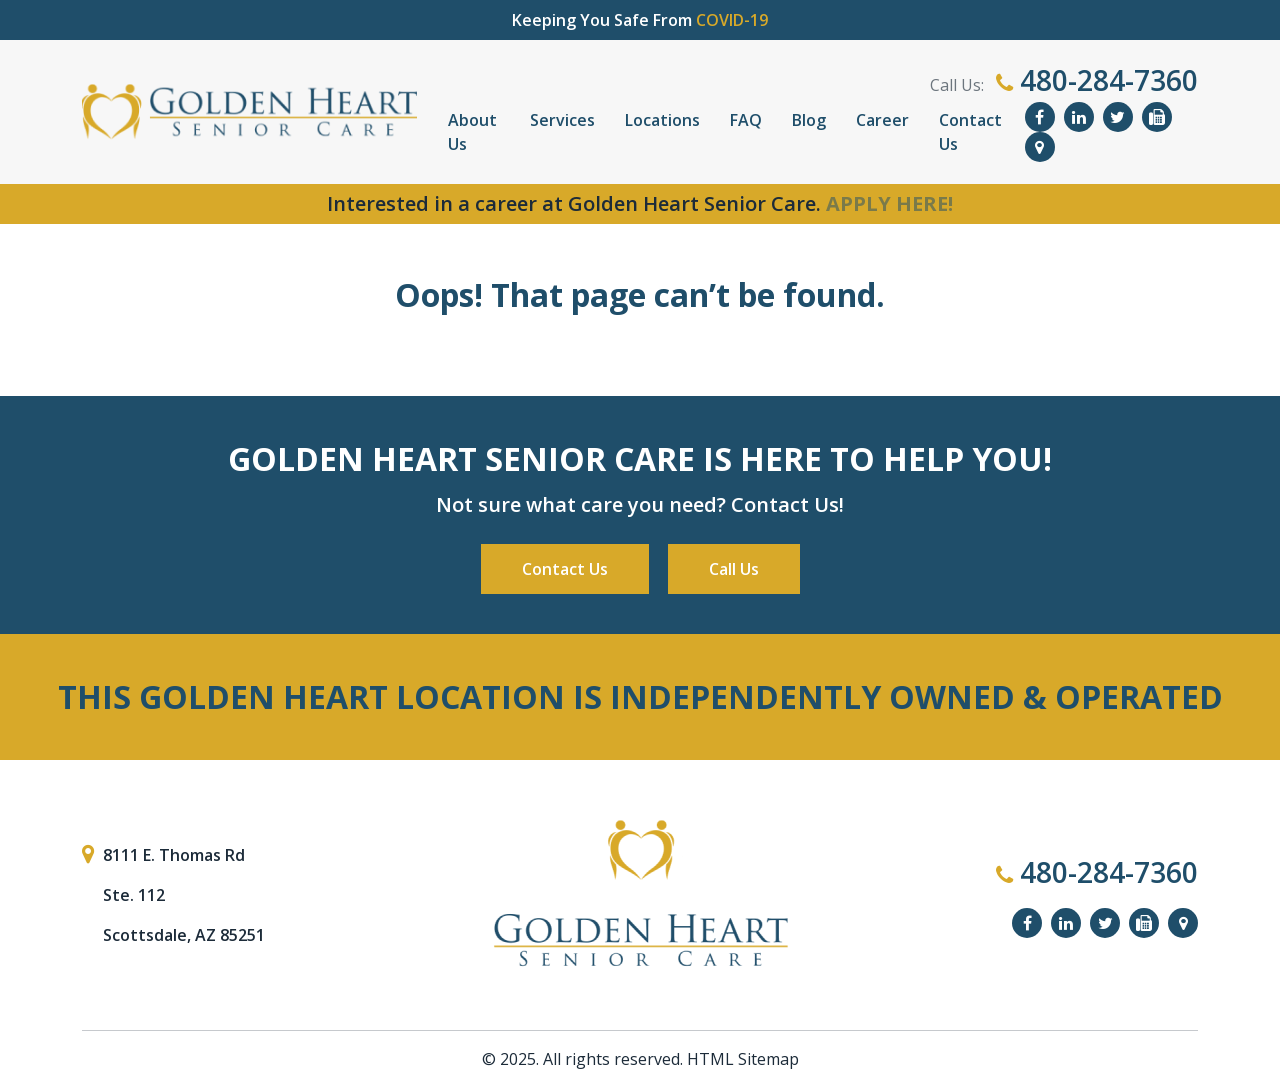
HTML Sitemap (743, 1059)
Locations (662, 120)
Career (882, 120)
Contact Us (970, 132)
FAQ (746, 120)
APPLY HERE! (889, 203)
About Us (472, 132)
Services (562, 120)
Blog (809, 120)
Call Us (734, 569)
